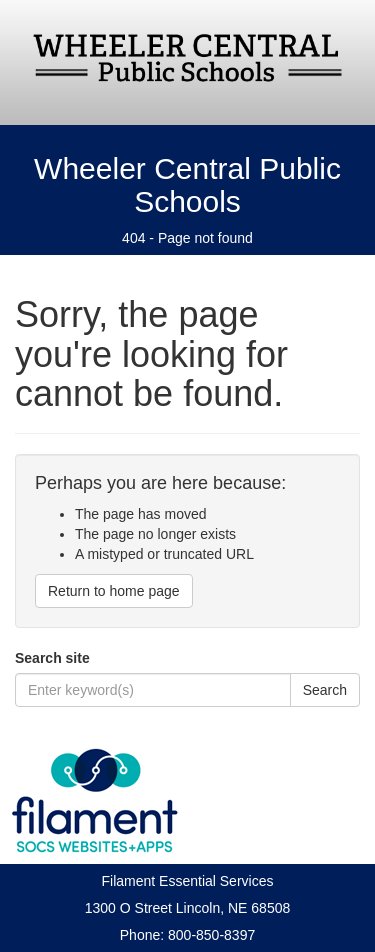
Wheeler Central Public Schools (187, 185)
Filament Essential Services (188, 881)
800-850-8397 (211, 935)
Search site (52, 658)
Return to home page (114, 591)
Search (325, 690)
